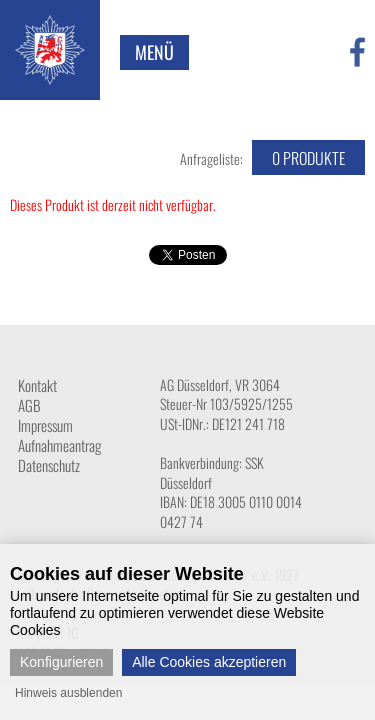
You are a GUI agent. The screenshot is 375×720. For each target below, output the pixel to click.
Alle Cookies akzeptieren (209, 662)
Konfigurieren (61, 662)
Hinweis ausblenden (68, 693)
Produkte (308, 158)
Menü (154, 52)
